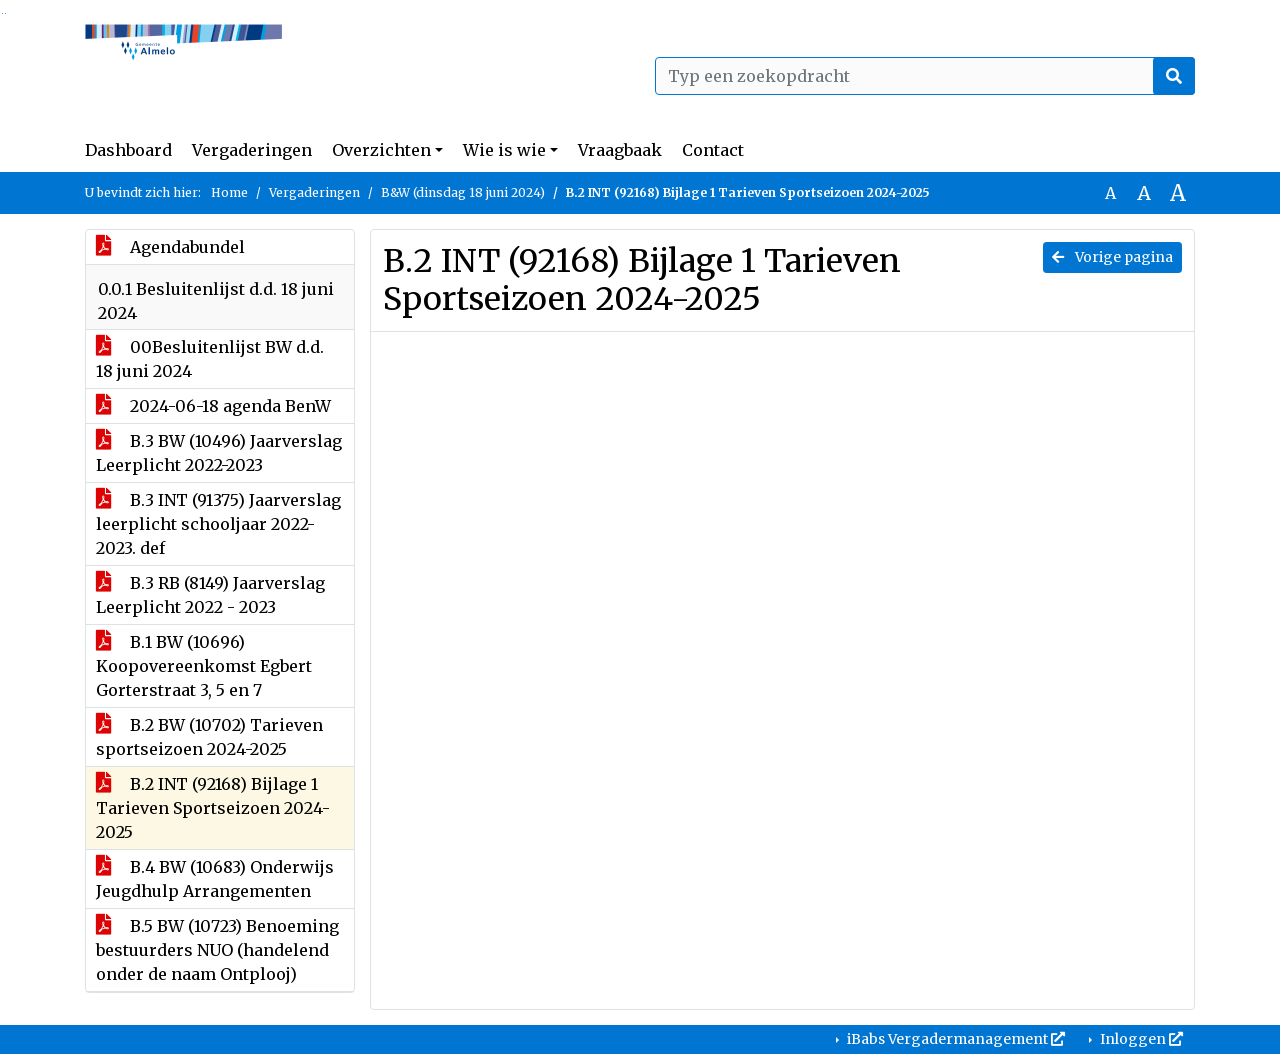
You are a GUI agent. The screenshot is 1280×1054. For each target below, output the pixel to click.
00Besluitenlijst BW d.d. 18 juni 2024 (210, 359)
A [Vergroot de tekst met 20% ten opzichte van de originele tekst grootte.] (1144, 193)
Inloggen (1140, 1039)
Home (229, 192)
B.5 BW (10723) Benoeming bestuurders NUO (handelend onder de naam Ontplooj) (217, 950)
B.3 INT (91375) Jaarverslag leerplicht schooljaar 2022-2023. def (218, 524)
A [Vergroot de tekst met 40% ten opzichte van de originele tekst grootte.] (1178, 193)
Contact (713, 150)
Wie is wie (504, 150)
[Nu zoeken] (1174, 76)
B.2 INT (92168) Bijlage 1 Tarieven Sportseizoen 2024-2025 (213, 808)
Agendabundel (170, 247)
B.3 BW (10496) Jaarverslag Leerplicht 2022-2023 (219, 453)
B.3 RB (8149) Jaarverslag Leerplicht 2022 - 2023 (210, 595)
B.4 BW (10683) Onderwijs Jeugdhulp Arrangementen (215, 879)
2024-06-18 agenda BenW (213, 406)
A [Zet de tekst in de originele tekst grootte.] (1110, 193)
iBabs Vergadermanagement (954, 1039)
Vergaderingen (252, 150)
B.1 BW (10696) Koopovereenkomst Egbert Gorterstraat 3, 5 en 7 (204, 666)
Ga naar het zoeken (2, 13)
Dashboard (128, 150)
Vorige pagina (1112, 257)
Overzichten (381, 150)
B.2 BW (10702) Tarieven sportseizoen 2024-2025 (209, 737)
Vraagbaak (620, 150)
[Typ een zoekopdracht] (925, 76)
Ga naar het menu (5, 13)
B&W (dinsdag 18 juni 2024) (463, 192)
